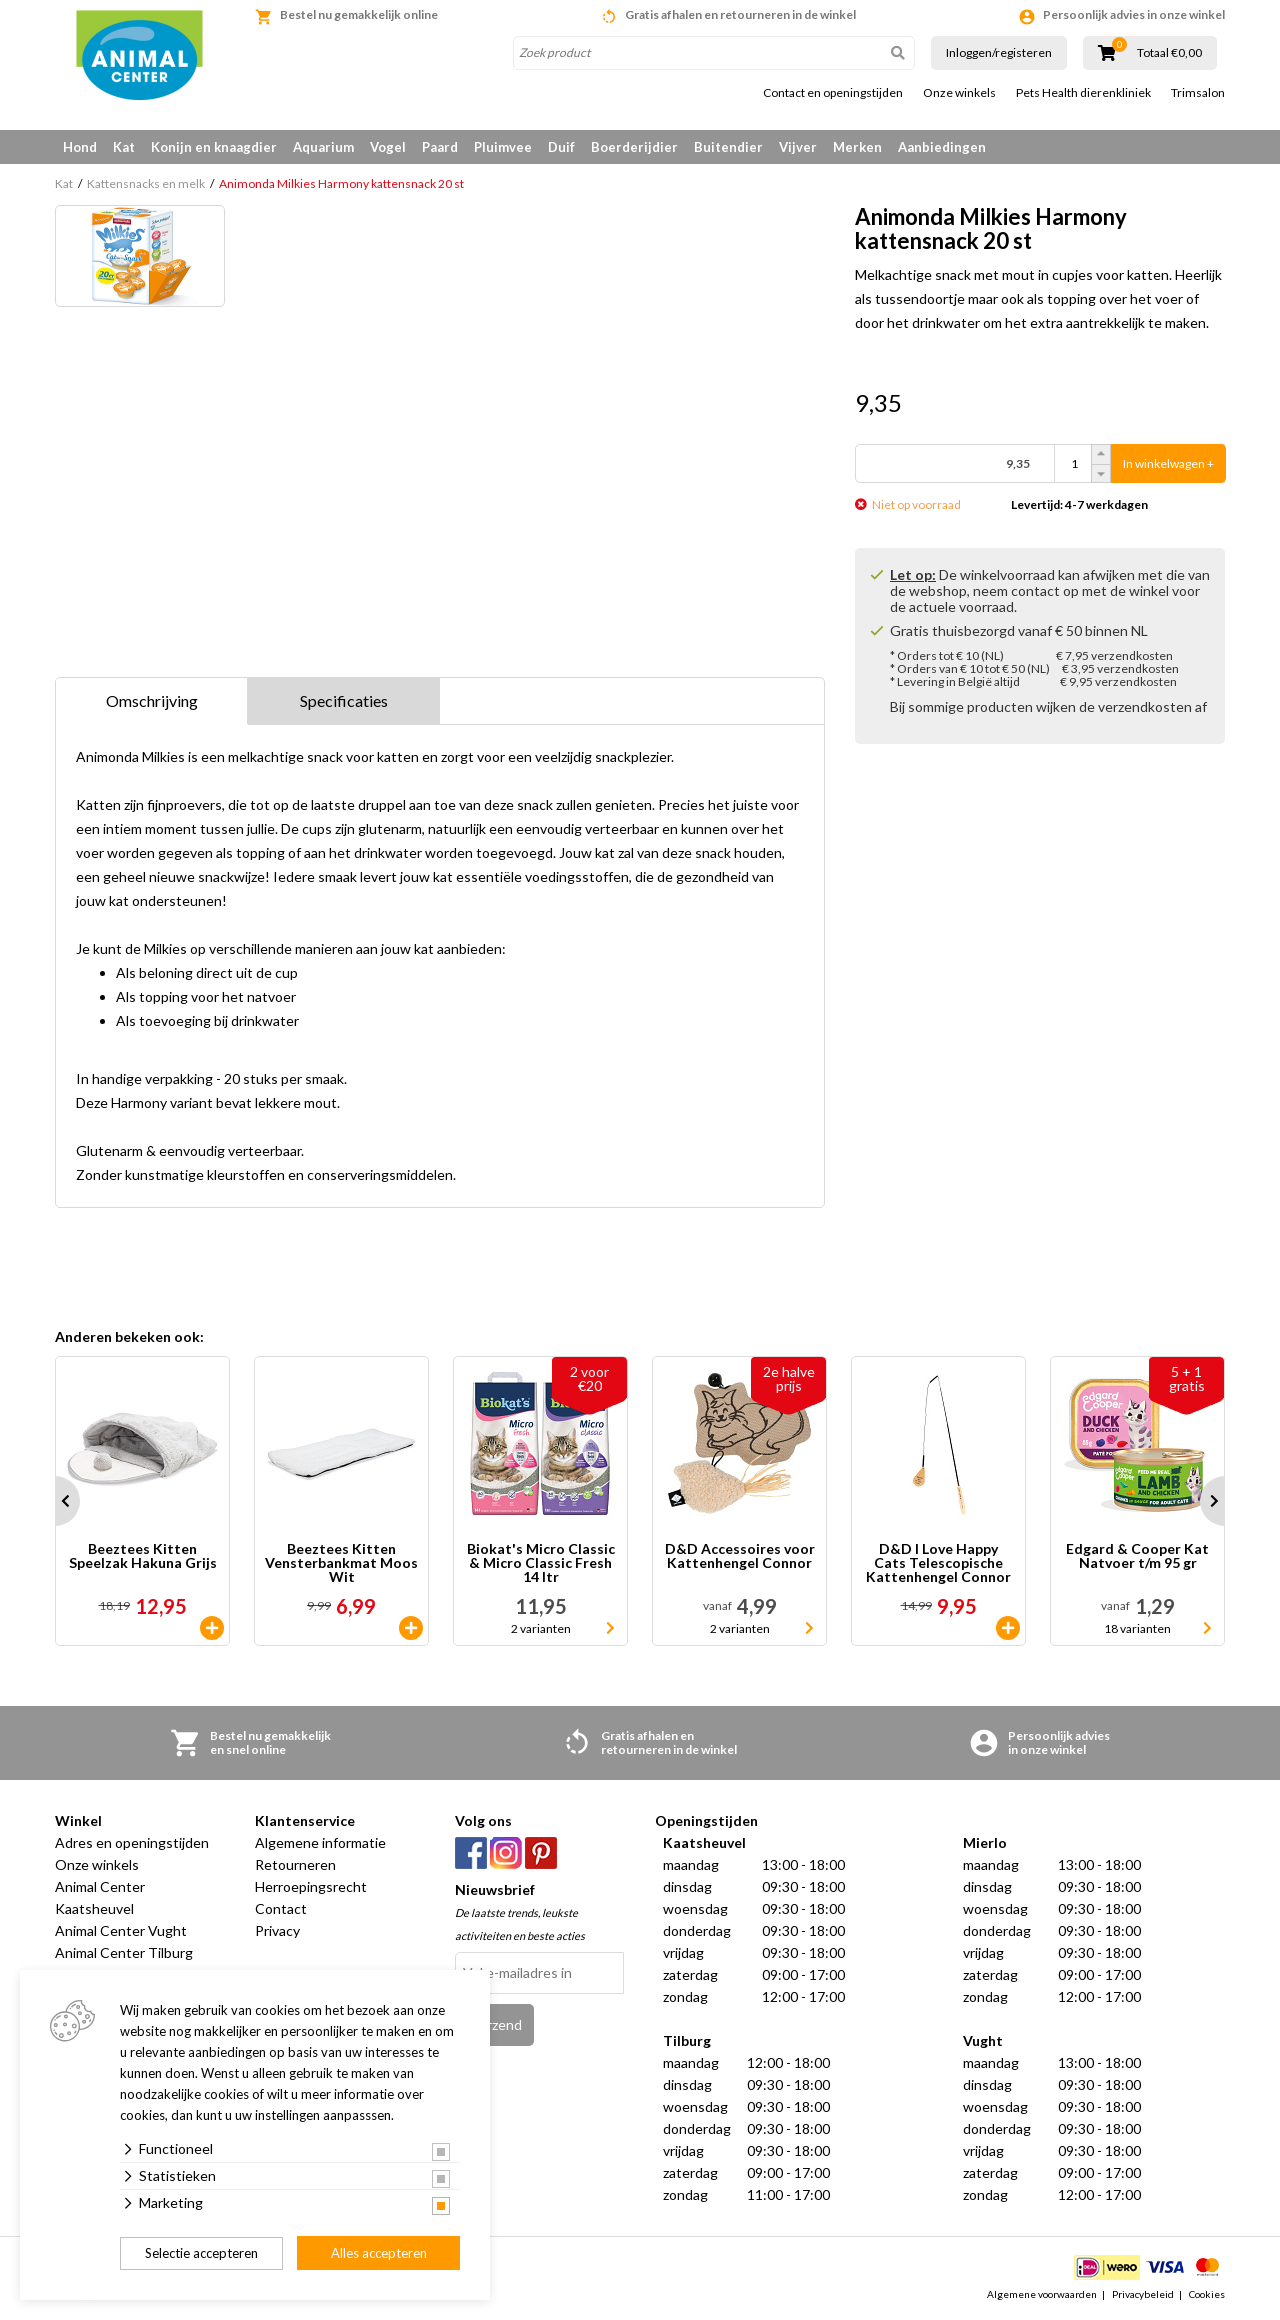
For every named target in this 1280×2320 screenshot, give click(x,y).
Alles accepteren (379, 2253)
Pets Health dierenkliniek (1083, 93)
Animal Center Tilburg (124, 1952)
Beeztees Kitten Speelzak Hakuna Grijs (143, 1556)
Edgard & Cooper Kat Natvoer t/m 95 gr (1137, 1556)
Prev (55, 1501)
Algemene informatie (320, 1842)
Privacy (277, 1930)
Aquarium (323, 147)
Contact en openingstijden (833, 93)
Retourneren (295, 1864)
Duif (561, 147)
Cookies (1207, 2294)
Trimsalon (1198, 93)
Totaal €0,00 (1169, 53)
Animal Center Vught (121, 1930)
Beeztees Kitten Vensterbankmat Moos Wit (341, 1563)
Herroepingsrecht (311, 1886)
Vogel (388, 147)
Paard (440, 147)
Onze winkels (959, 93)
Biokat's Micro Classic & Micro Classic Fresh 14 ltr (541, 1563)
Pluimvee (503, 147)
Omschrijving (152, 700)
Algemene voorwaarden (1042, 2294)
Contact (281, 1908)
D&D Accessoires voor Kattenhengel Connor (740, 1556)
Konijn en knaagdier (214, 147)
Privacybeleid (1143, 2294)
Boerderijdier (634, 147)
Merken (857, 147)
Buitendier (728, 147)
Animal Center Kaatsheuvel (100, 1897)
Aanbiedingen (942, 147)
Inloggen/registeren (999, 52)
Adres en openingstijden (132, 1842)
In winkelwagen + (1168, 463)
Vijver (798, 147)
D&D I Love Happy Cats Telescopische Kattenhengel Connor (938, 1563)
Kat (124, 147)
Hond (80, 147)
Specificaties (344, 700)
